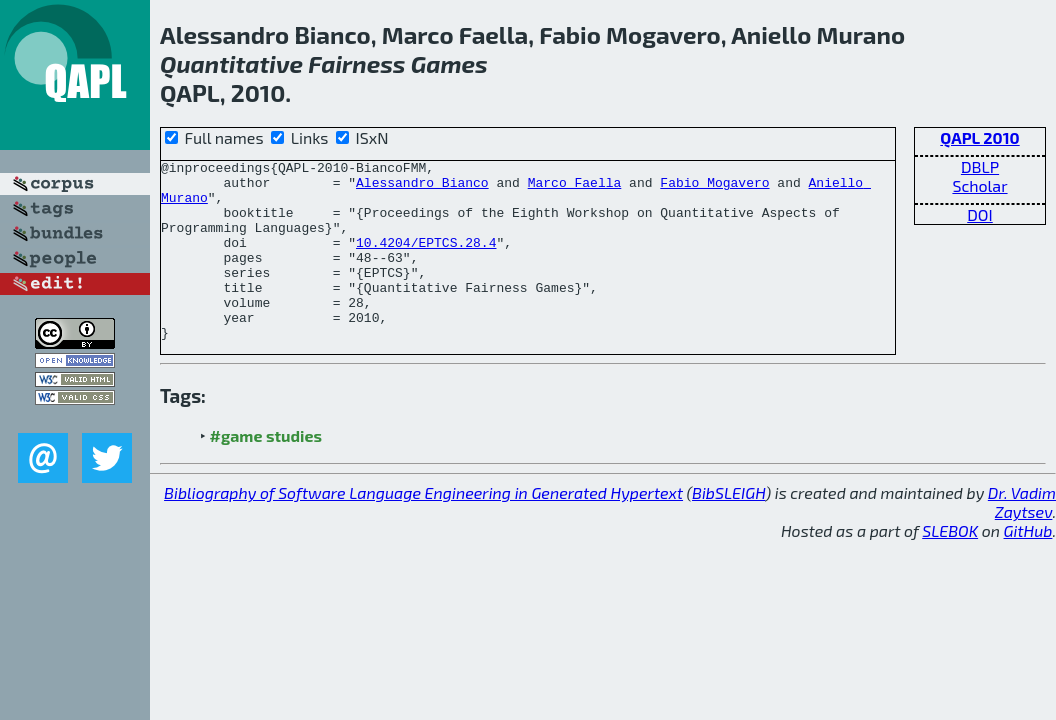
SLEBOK (950, 566)
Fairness (356, 63)
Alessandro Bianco (422, 188)
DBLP (980, 166)
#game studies (266, 471)
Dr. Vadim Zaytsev (1022, 538)
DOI (980, 214)
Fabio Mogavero (714, 188)
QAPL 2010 (979, 137)
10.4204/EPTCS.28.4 (426, 260)
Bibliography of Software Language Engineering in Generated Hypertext (423, 528)
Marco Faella (575, 188)
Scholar (979, 185)
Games (449, 63)
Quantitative (231, 63)
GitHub (1028, 566)
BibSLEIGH (728, 528)
